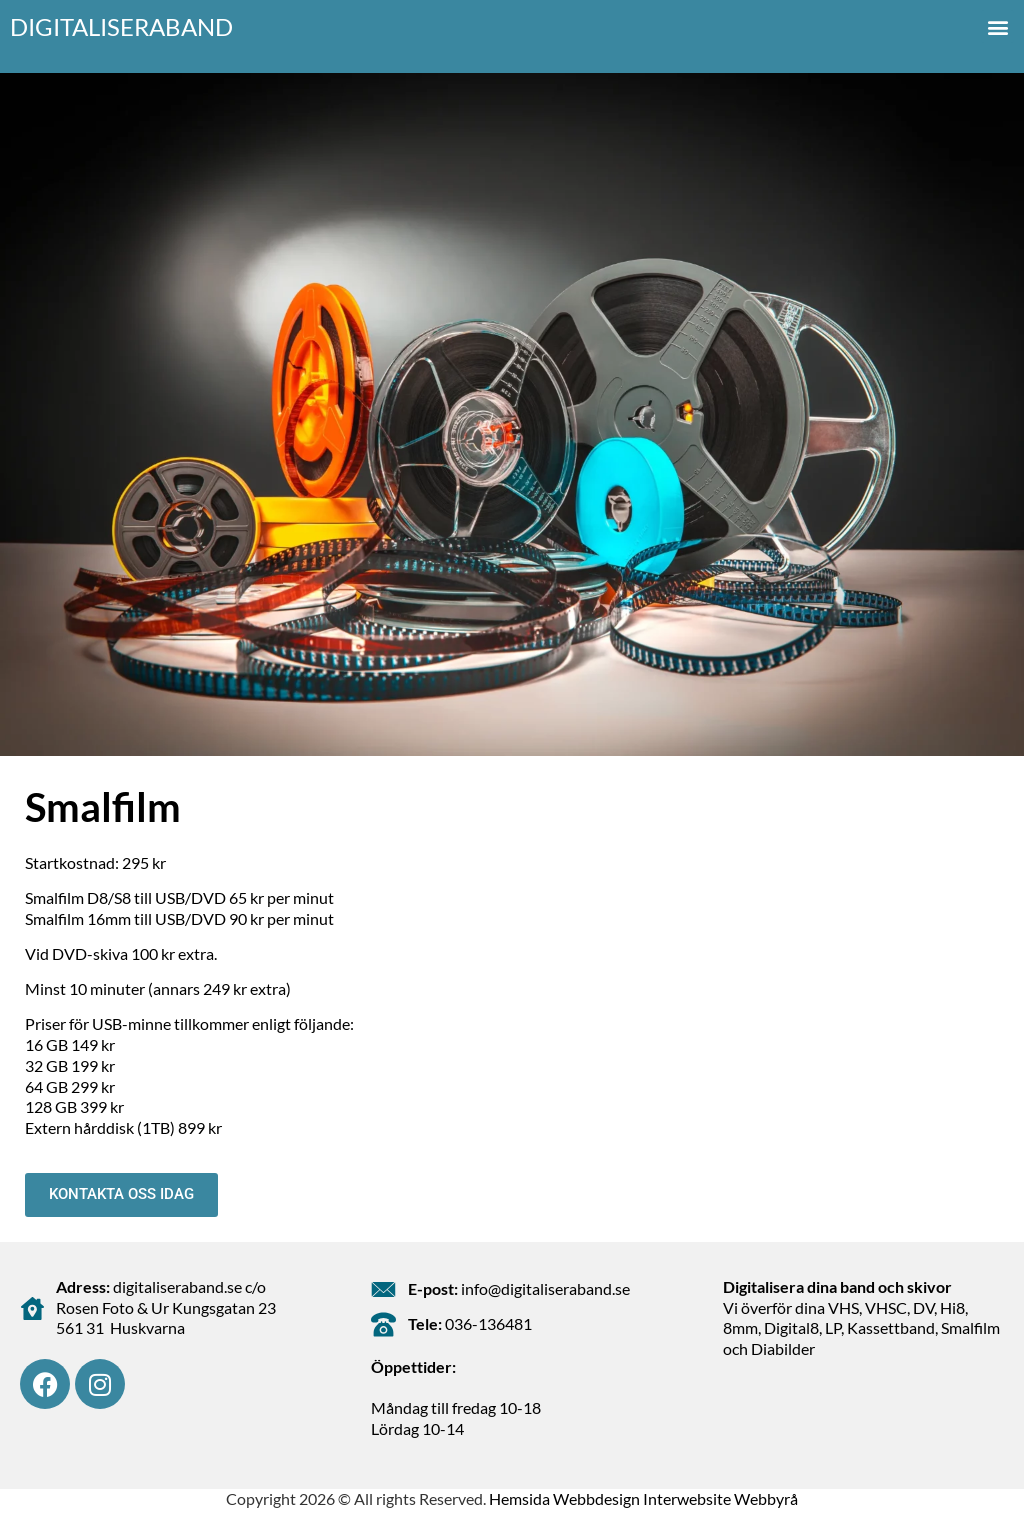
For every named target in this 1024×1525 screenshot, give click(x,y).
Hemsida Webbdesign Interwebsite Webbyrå (643, 1498)
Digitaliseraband (121, 26)
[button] (997, 26)
